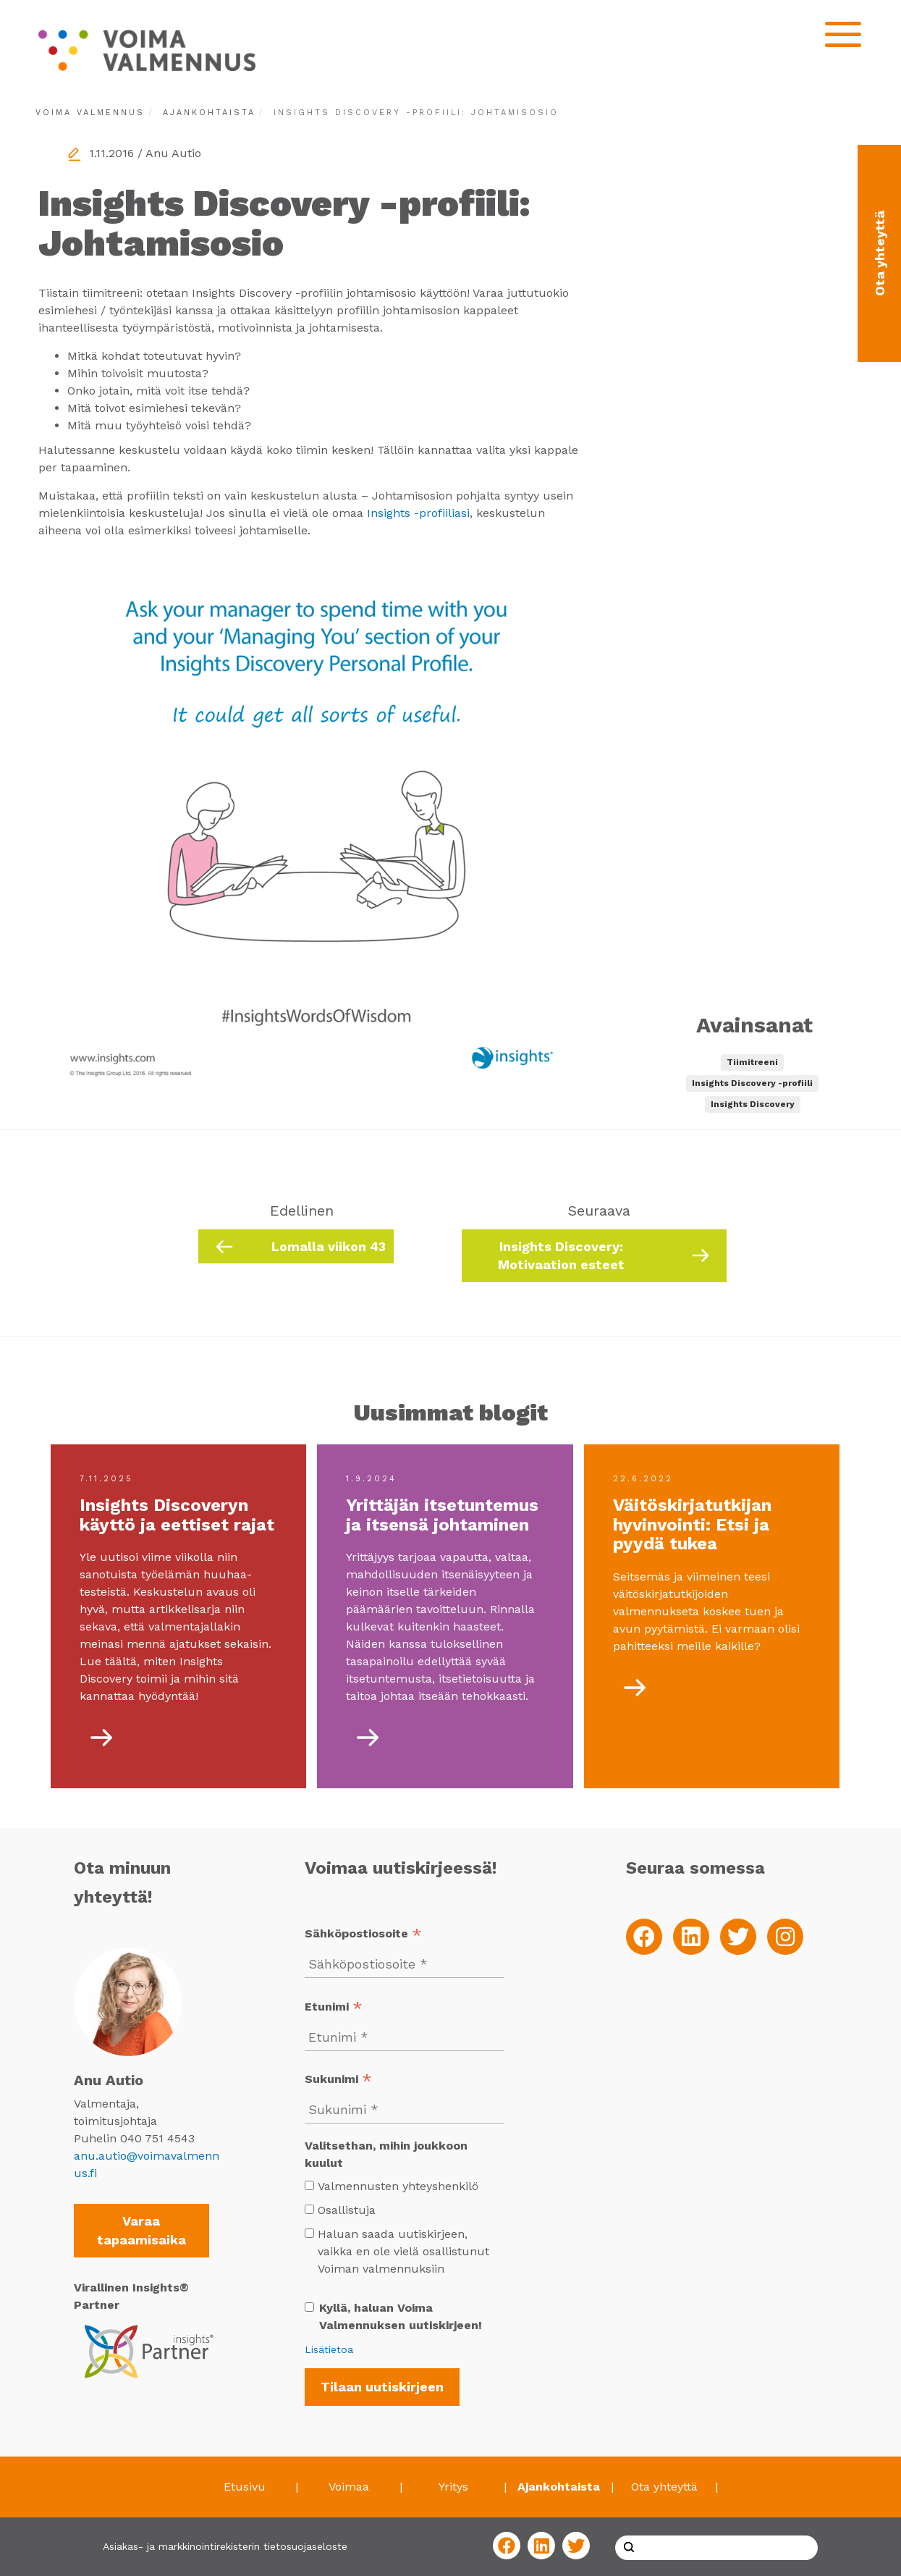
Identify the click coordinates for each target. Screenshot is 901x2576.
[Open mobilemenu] (843, 34)
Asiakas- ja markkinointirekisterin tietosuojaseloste (225, 2546)
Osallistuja (347, 2210)
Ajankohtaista (209, 112)
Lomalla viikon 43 (328, 1246)
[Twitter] (738, 1937)
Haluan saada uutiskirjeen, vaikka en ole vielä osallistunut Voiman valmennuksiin (397, 2251)
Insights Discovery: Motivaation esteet (561, 1256)
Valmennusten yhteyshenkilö (398, 2186)
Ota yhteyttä (664, 2486)
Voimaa (349, 2486)
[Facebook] (644, 1937)
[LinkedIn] (691, 1937)
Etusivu (245, 2486)
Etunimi (334, 2008)
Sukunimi (338, 2080)
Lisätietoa (329, 2349)
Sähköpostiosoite (363, 1935)
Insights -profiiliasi (418, 513)
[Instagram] (785, 1937)
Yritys (453, 2486)
